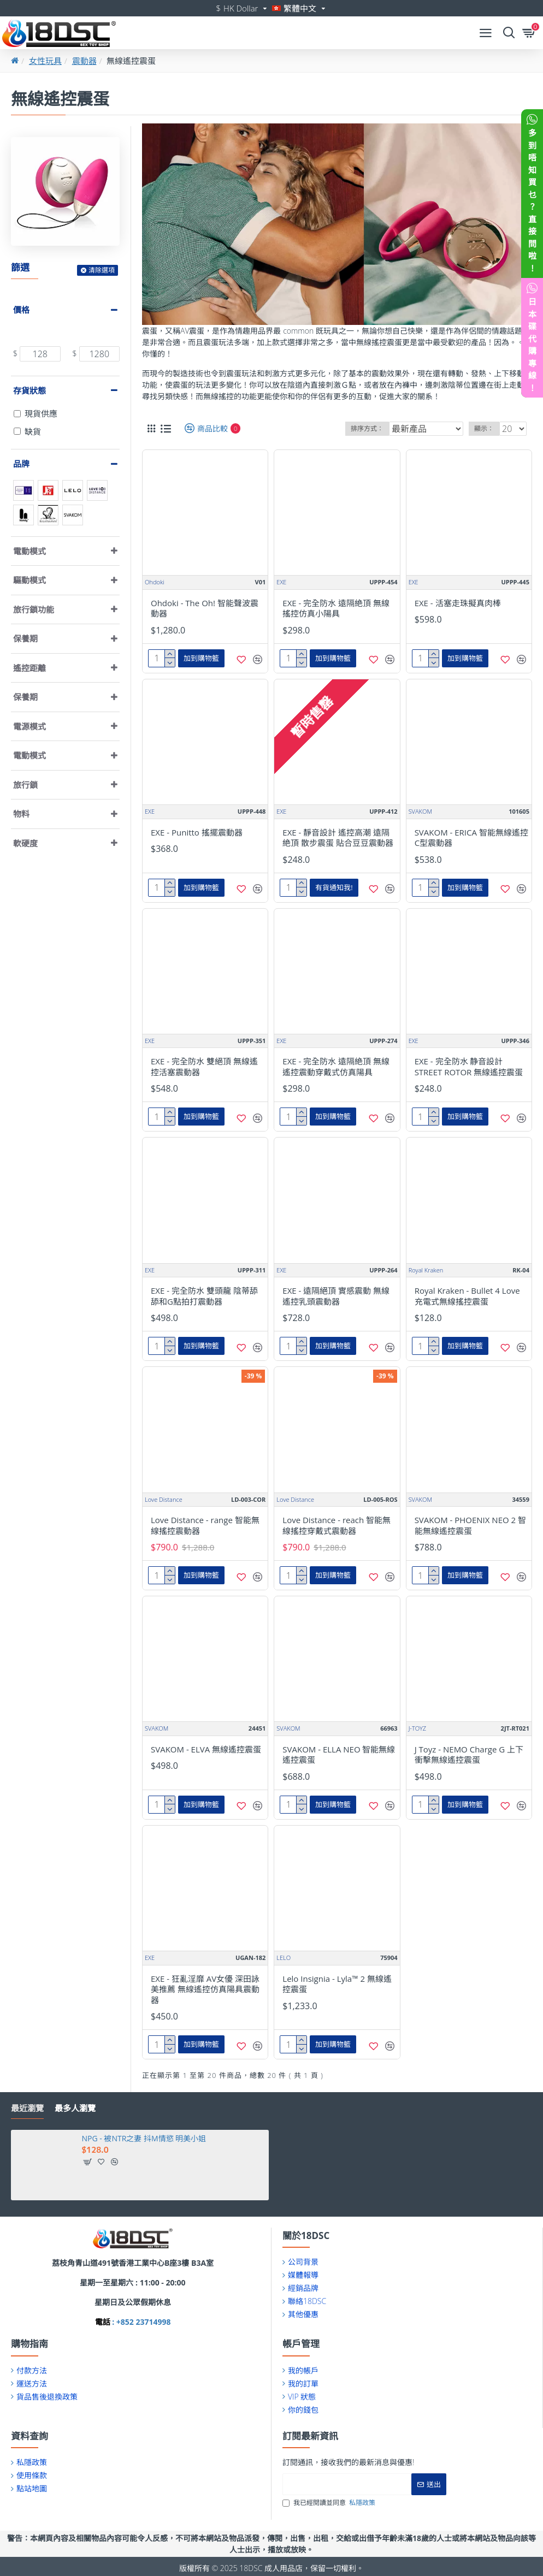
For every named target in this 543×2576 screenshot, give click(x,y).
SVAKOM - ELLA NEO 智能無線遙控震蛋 (338, 1755)
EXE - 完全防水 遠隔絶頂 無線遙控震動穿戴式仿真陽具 (335, 1066)
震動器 (84, 60)
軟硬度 (25, 843)
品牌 (21, 463)
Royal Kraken (426, 1270)
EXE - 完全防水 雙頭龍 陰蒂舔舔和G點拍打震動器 (204, 1296)
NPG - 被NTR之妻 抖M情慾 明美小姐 (143, 2138)
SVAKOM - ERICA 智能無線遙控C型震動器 (471, 838)
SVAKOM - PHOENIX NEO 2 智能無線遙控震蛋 (470, 1525)
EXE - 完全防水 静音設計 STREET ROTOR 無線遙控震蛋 (469, 1066)
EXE (281, 582)
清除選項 (101, 270)
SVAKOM (420, 811)
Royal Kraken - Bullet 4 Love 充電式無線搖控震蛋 (467, 1296)
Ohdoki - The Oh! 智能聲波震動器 (204, 608)
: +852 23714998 (140, 2322)
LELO (283, 1957)
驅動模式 (29, 580)
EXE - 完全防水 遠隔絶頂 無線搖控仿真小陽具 (335, 608)
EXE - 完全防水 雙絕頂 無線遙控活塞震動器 (204, 1066)
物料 (21, 813)
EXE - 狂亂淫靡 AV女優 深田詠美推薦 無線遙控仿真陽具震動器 (205, 1989)
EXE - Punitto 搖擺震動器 (197, 832)
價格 (21, 309)
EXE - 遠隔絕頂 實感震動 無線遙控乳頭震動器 (335, 1296)
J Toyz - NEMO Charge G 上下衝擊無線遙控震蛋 (469, 1755)
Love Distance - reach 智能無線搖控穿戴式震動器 (336, 1525)
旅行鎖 (25, 784)
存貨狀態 (29, 390)
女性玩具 (45, 60)
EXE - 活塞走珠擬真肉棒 (458, 603)
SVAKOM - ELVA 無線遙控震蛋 (206, 1749)
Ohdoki (154, 582)
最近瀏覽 (27, 2108)
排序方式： (367, 428)
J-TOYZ (418, 1728)
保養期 (25, 638)
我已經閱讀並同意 (329, 2503)
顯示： (484, 428)
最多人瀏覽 (75, 2108)
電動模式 (29, 551)
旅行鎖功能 (33, 609)
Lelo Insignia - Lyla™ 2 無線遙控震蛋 (337, 1984)
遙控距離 (29, 667)
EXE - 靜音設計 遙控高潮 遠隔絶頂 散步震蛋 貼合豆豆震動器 (337, 838)
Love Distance (163, 1499)
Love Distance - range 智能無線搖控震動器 (205, 1525)
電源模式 (29, 726)
